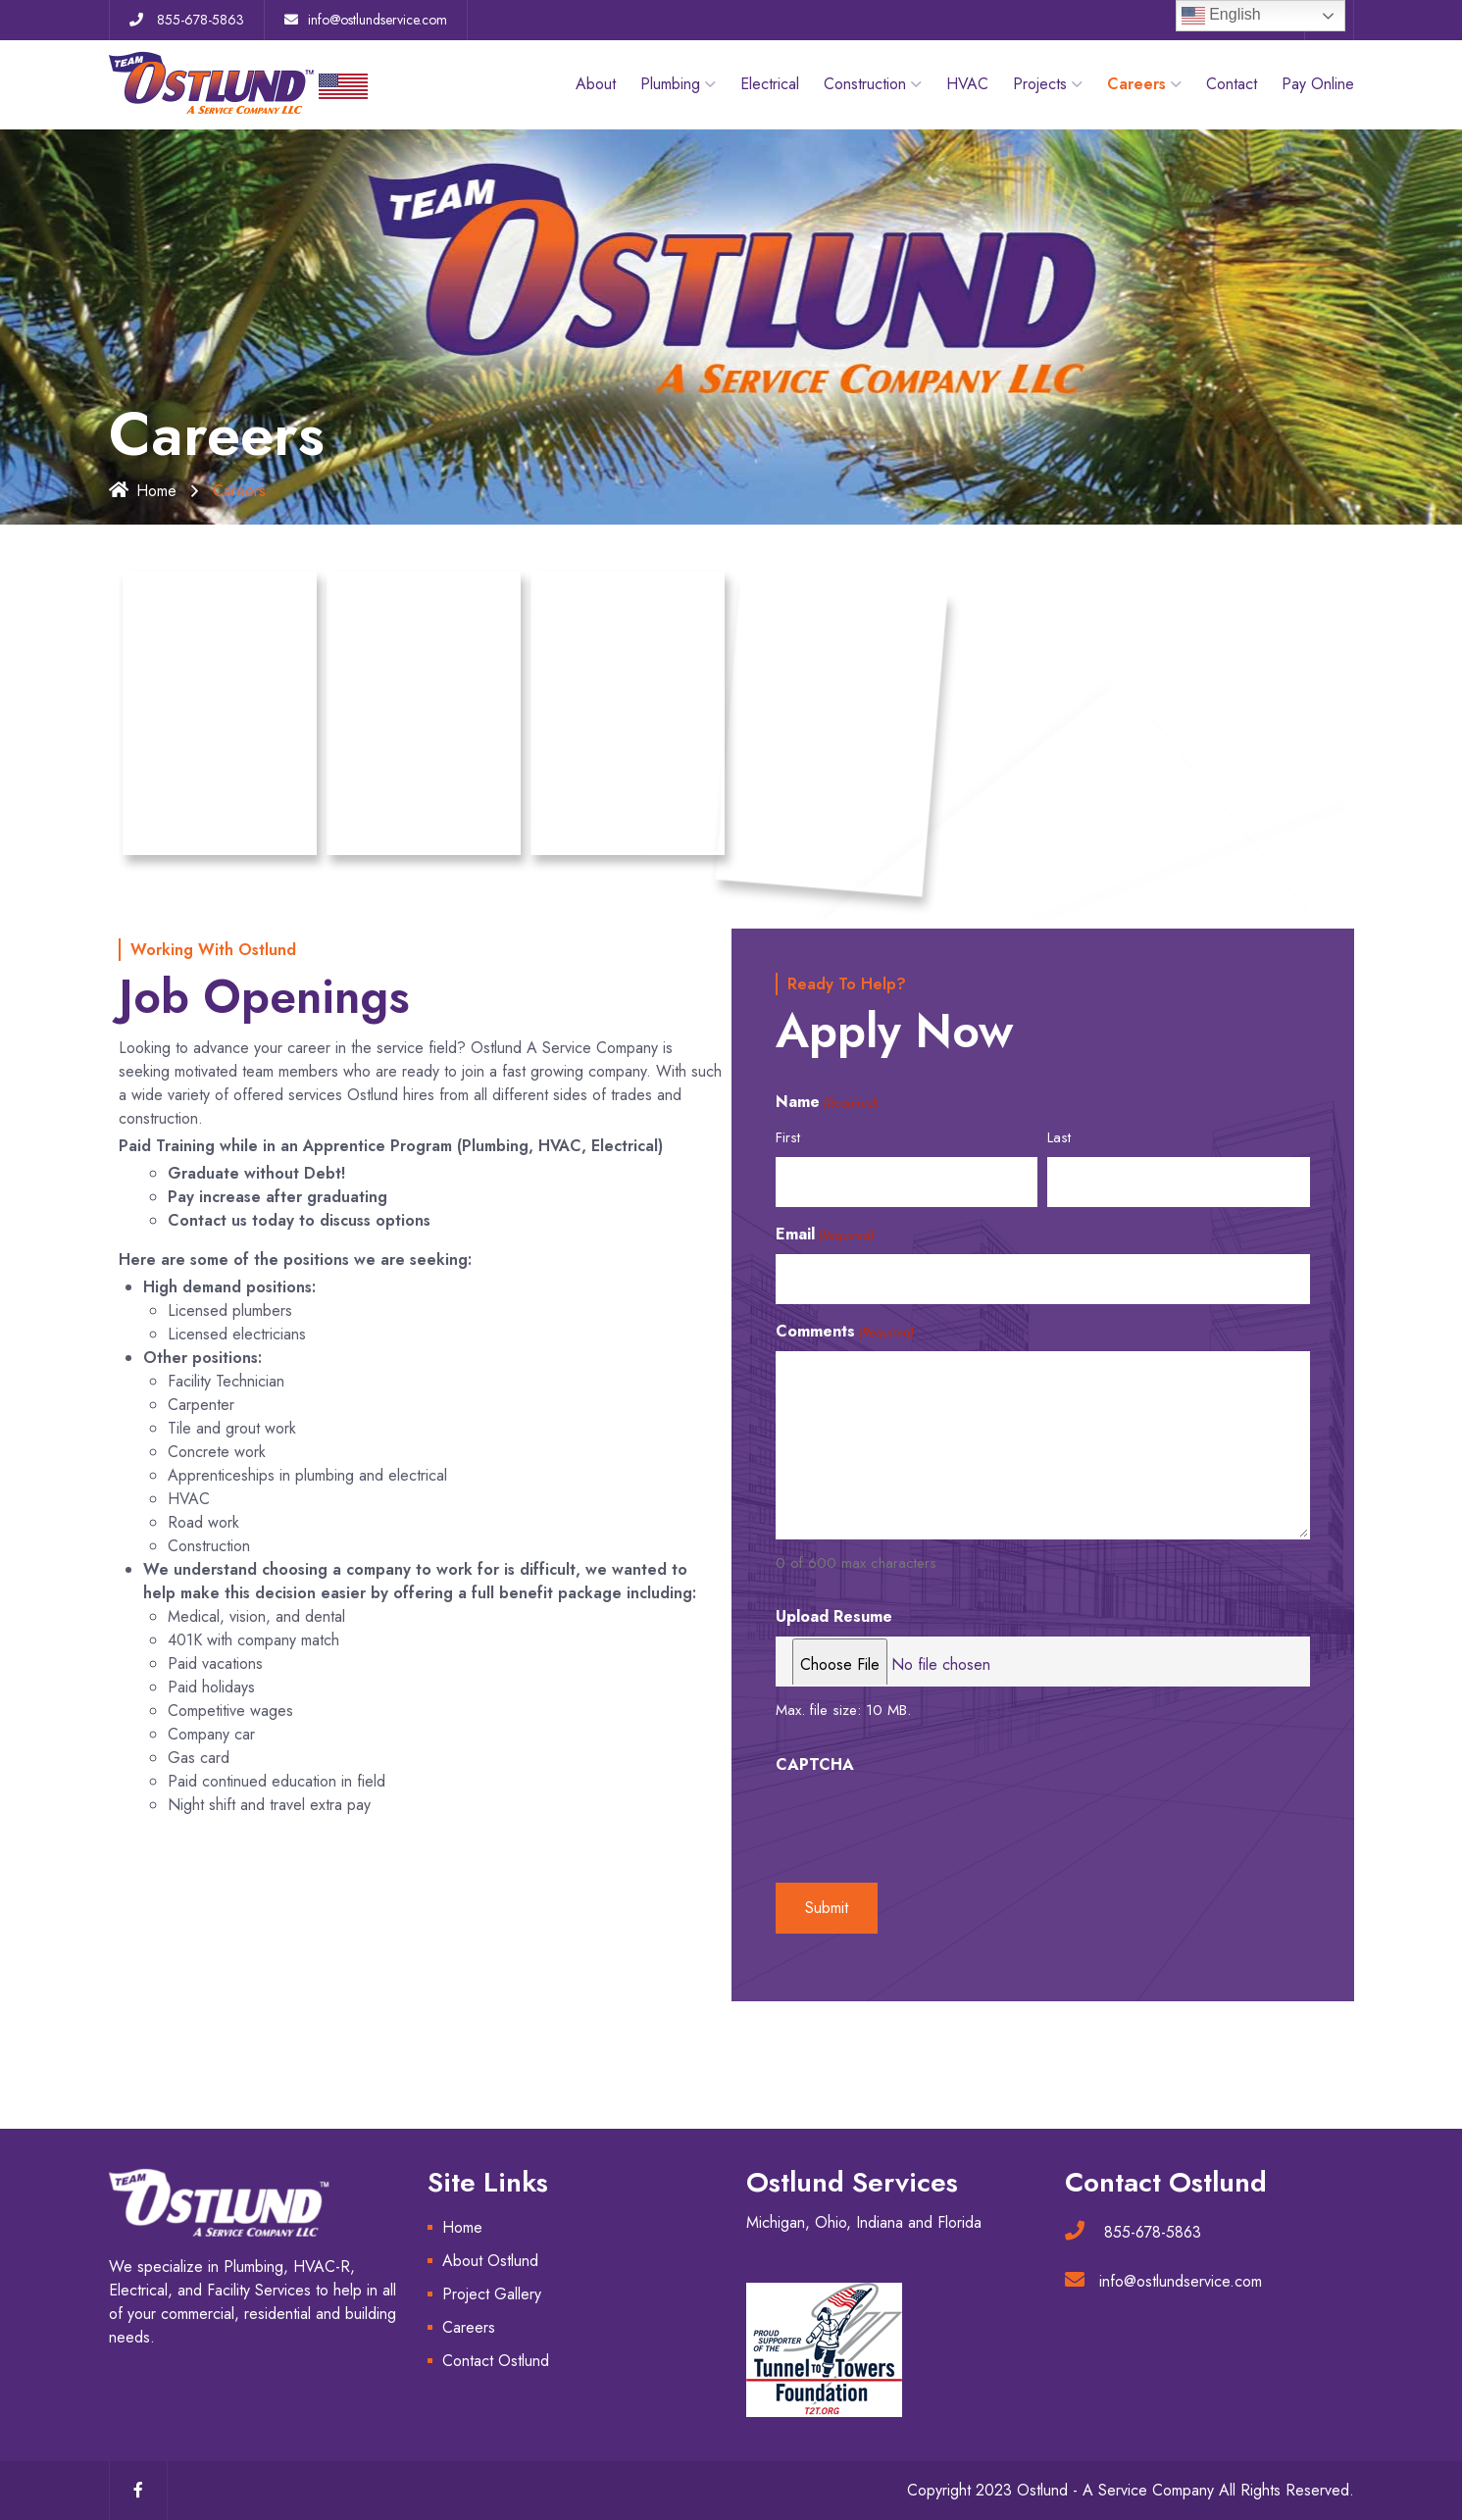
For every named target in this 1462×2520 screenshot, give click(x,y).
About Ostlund (490, 2260)
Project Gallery (491, 2294)
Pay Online (1318, 84)
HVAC (967, 84)
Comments (845, 1331)
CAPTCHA (815, 1764)
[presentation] (925, 1823)
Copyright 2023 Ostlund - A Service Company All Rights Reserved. (1130, 2490)
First (788, 1137)
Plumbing (670, 84)
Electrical (769, 84)
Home (142, 490)
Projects (1040, 84)
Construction (865, 84)
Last (1059, 1137)
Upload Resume (834, 1616)
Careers (468, 2327)
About (596, 84)
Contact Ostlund (495, 2360)
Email (825, 1234)
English (1221, 15)
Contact (1231, 84)
